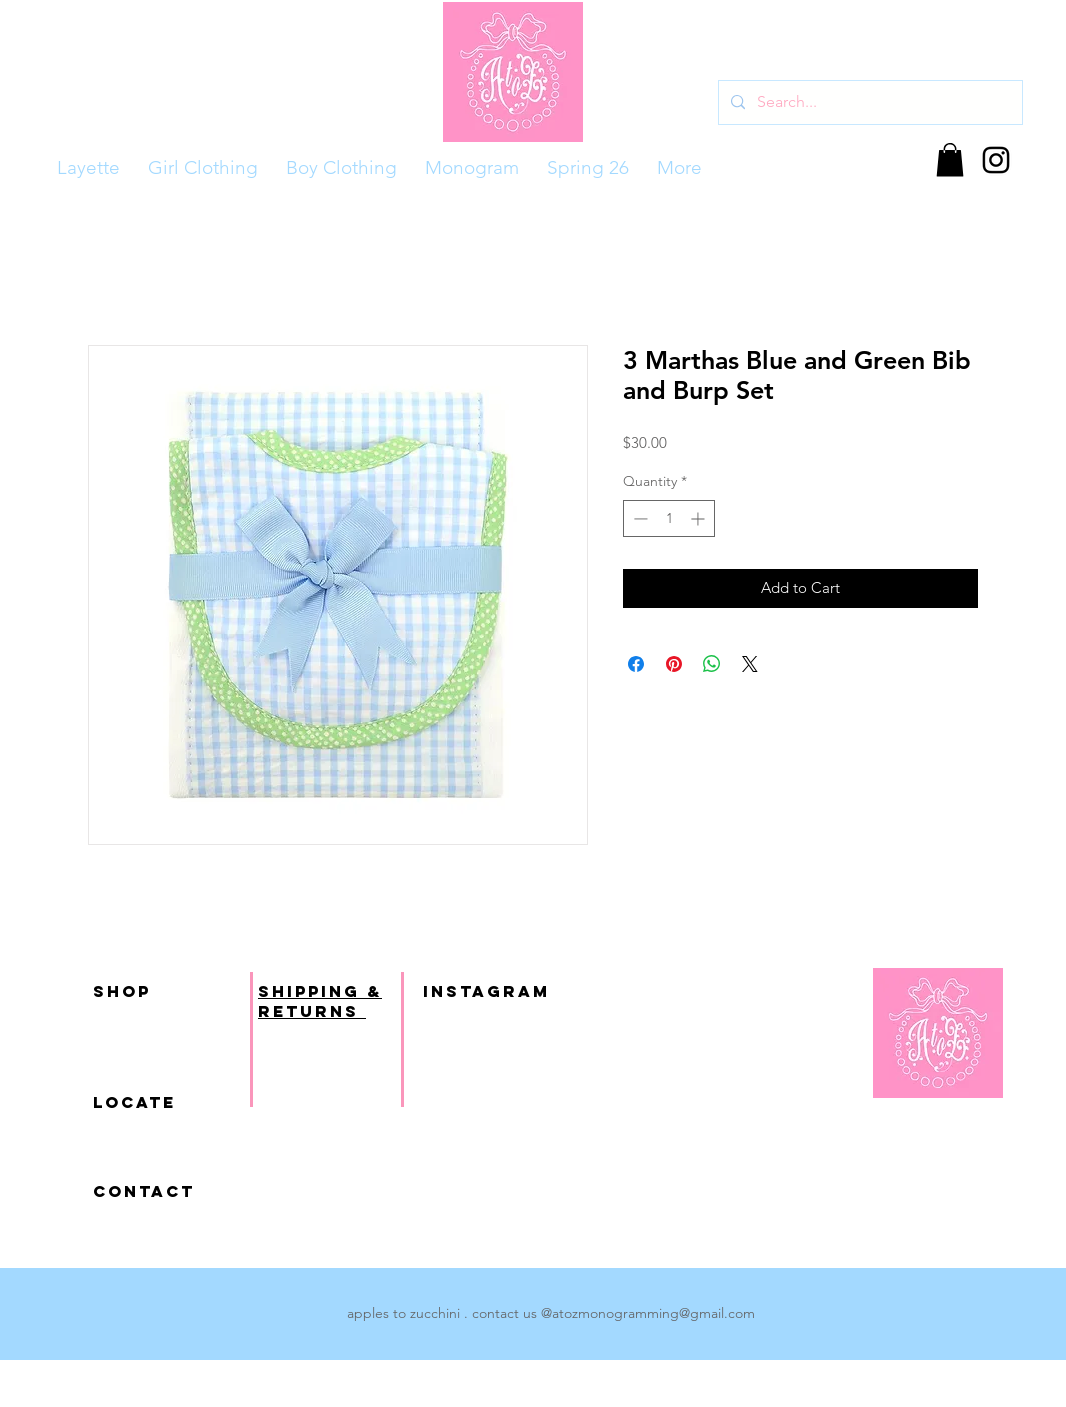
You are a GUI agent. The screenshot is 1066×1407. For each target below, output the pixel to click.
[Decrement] (638, 518)
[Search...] (868, 102)
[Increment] (699, 518)
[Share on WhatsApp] (712, 664)
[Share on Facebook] (636, 664)
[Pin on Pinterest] (674, 664)
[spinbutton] (669, 518)
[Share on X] (750, 664)
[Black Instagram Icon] (996, 160)
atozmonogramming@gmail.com (653, 1313)
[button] (950, 159)
